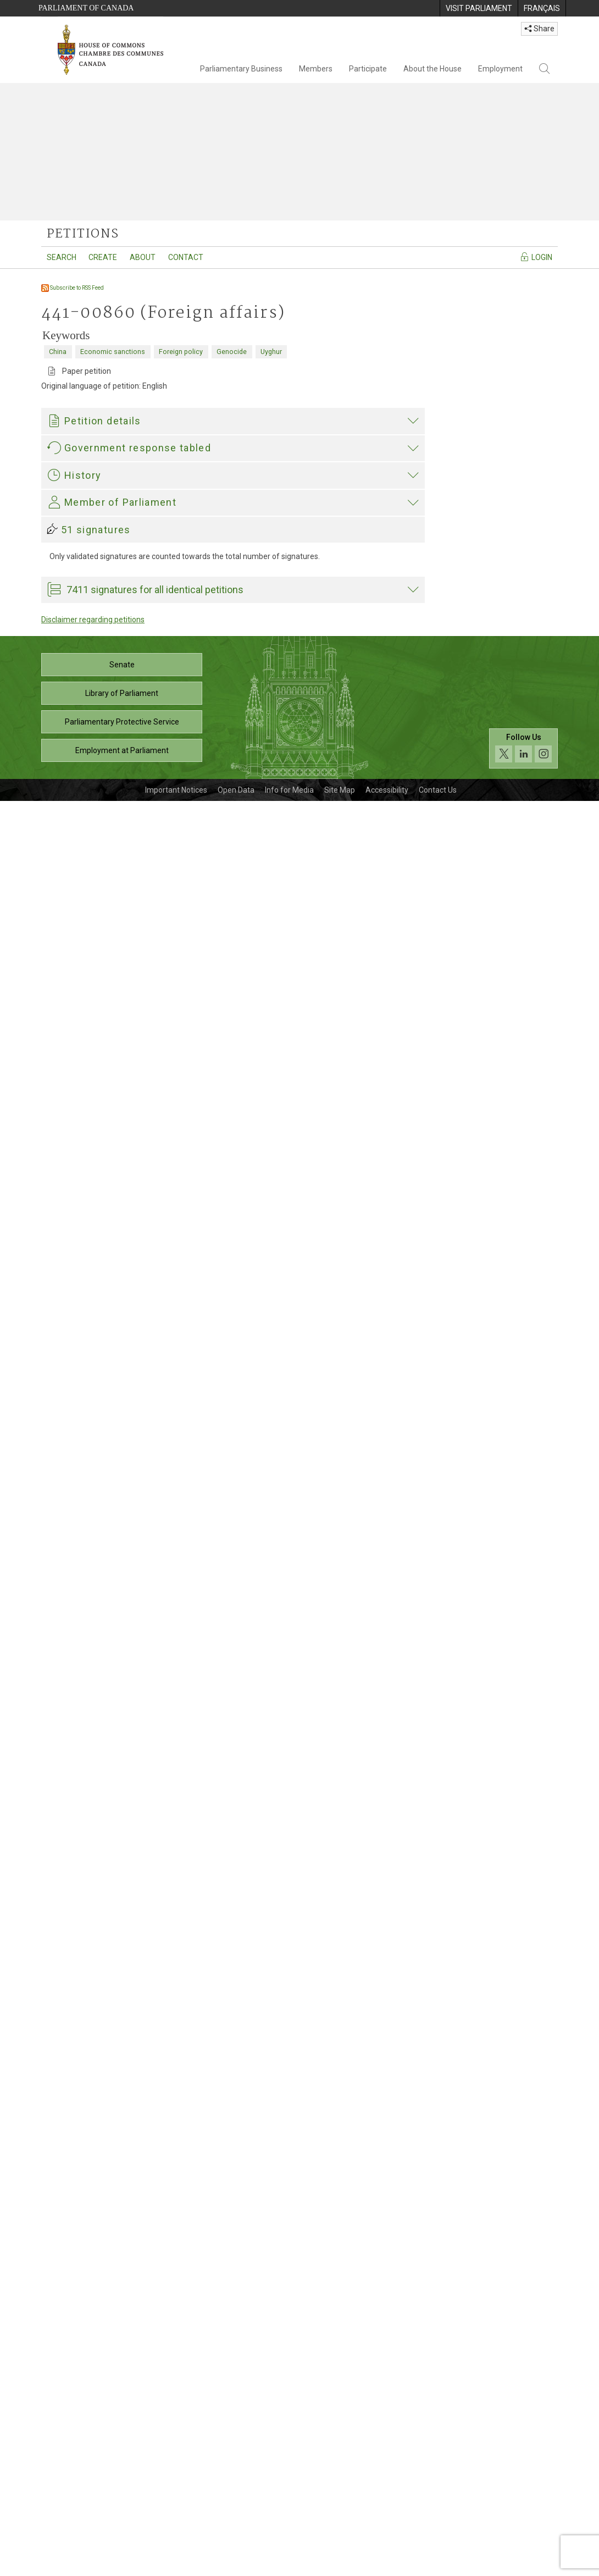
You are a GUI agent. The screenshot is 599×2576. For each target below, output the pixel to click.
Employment (500, 68)
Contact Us (438, 2565)
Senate (122, 2439)
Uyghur (271, 351)
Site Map (339, 2565)
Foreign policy (181, 351)
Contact (185, 257)
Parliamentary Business (241, 68)
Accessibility (386, 2565)
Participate (368, 68)
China (57, 351)
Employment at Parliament (122, 2525)
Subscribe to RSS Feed (72, 288)
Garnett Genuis (76, 2100)
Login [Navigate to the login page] (536, 257)
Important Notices (176, 2565)
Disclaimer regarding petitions (93, 2394)
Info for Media (289, 2565)
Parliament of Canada (86, 8)
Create (102, 257)
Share (539, 28)
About (143, 257)
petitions (83, 234)
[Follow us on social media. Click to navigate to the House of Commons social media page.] (523, 2523)
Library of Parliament (121, 2468)
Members (315, 68)
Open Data (236, 2565)
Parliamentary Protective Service (122, 2496)
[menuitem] (479, 8)
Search (61, 257)
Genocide (232, 351)
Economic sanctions (112, 351)
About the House (432, 68)
